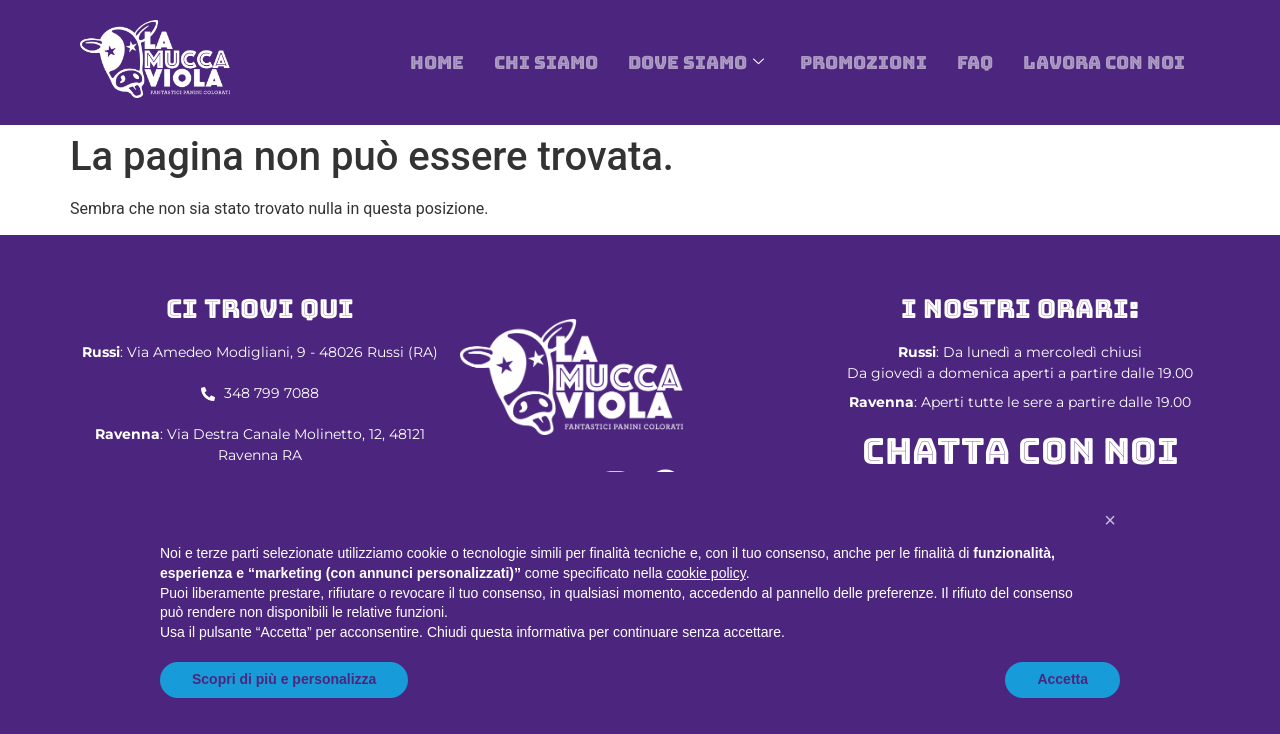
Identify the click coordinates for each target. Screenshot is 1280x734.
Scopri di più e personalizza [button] (284, 679)
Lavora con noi (1104, 62)
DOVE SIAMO (696, 62)
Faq (975, 62)
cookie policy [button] (706, 573)
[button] (1110, 520)
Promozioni (863, 62)
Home (437, 62)
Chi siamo (546, 62)
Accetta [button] (1062, 679)
